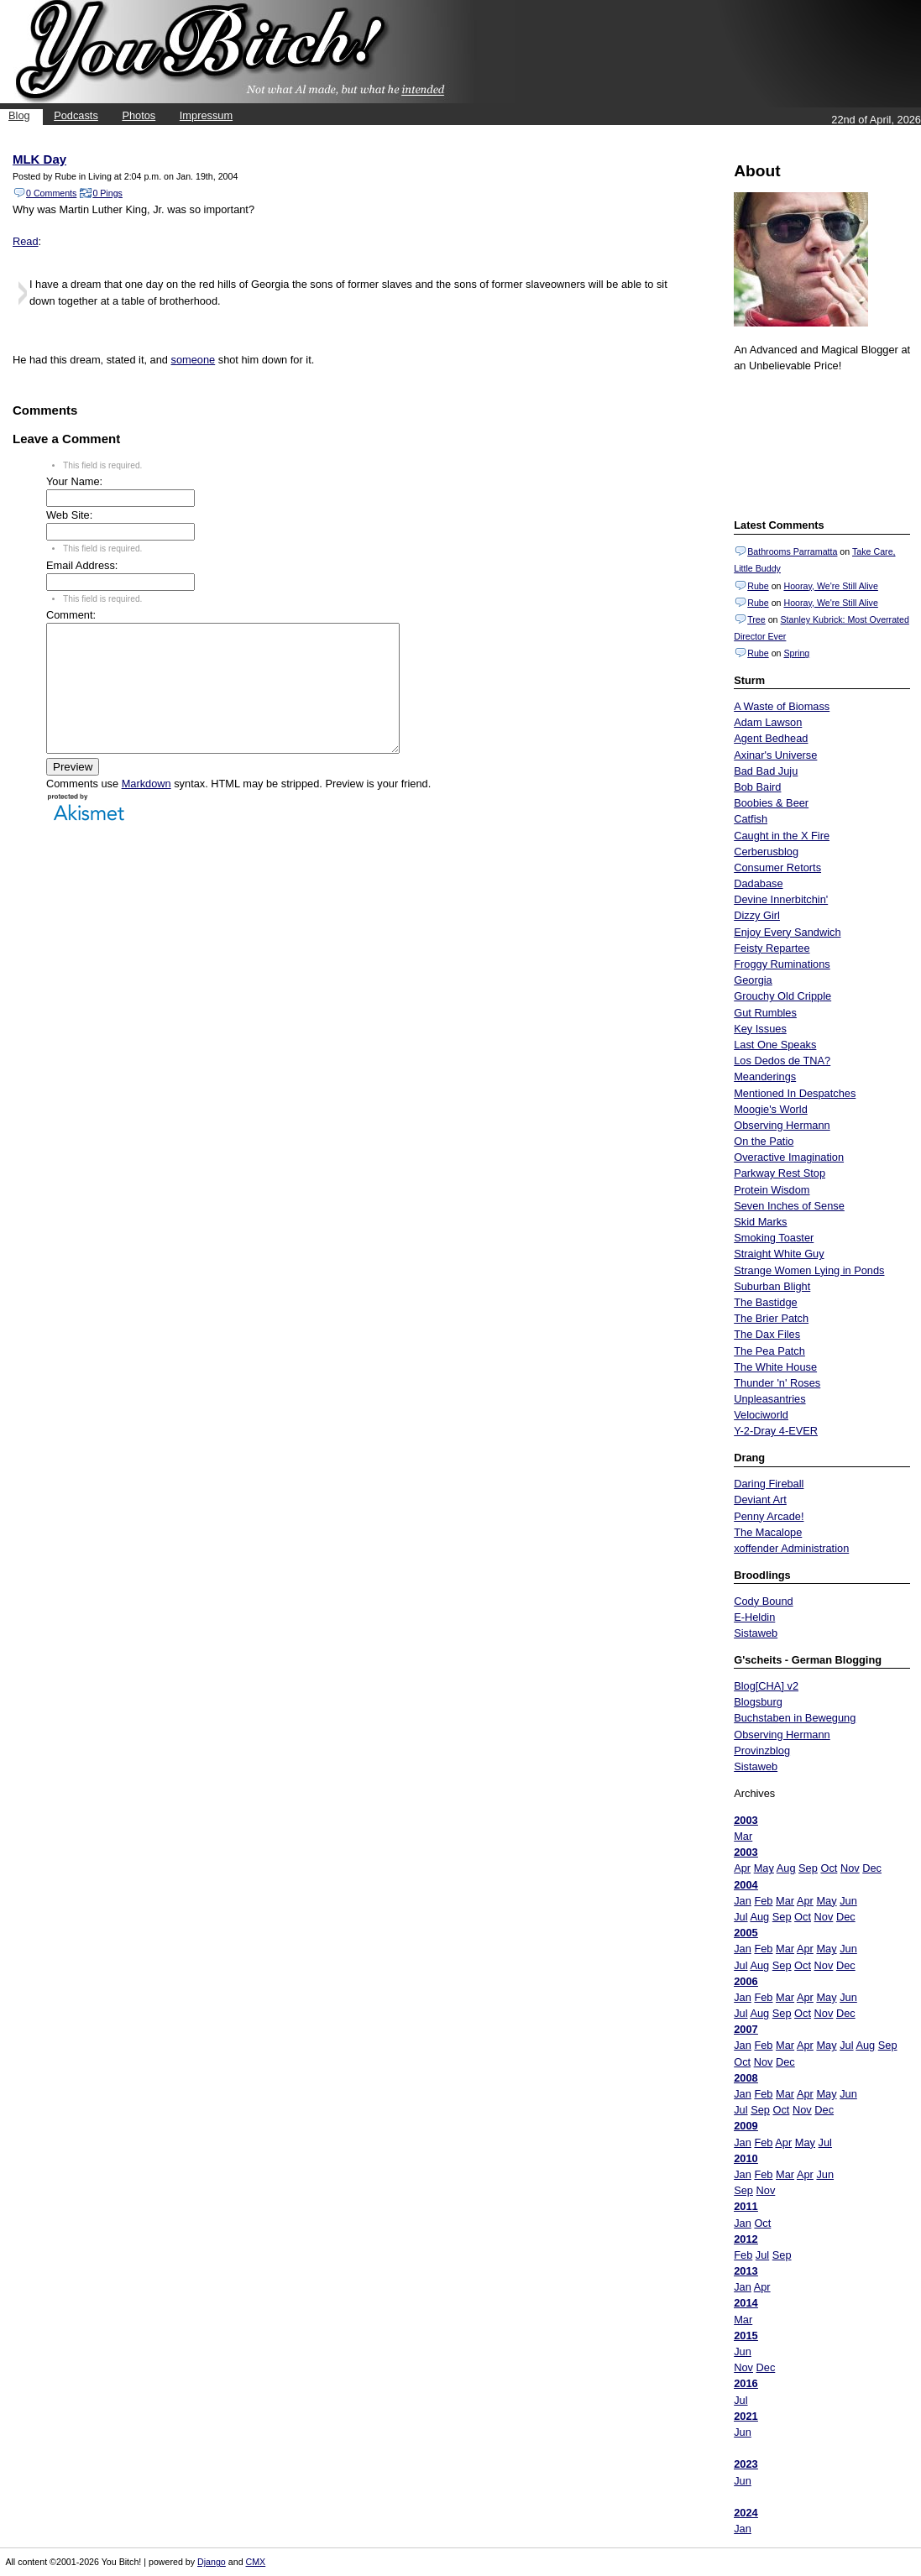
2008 (745, 2078)
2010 (745, 2158)
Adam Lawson (768, 722)
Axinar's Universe (775, 755)
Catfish (750, 819)
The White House (775, 1367)
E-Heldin (754, 1617)
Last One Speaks (775, 1044)
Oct (828, 1868)
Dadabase (758, 883)
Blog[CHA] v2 (766, 1686)
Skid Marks (760, 1221)
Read (26, 241)
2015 (745, 2335)
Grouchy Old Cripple (782, 996)
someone (193, 359)
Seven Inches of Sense (789, 1205)
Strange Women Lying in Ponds (809, 1270)
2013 (745, 2271)
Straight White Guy (779, 1253)
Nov (850, 1868)
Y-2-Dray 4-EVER (776, 1430)
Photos (138, 115)
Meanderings (765, 1076)
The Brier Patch (771, 1318)
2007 (745, 2029)
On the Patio (763, 1141)
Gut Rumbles (765, 1012)
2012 (745, 2239)
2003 (745, 1820)
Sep (808, 1868)
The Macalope (768, 1532)
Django (211, 2562)
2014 (745, 2302)
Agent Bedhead (771, 738)
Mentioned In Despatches (795, 1093)
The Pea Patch (769, 1351)
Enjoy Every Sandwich (787, 932)
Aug (786, 1868)
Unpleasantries (769, 1399)
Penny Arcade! (768, 1516)
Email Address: (82, 565)
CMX (256, 2562)
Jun (848, 1900)
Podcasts (76, 115)
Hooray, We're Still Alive (830, 586)
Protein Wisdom (771, 1189)
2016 (745, 2383)
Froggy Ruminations (782, 964)
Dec (872, 1868)
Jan (742, 1900)
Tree (756, 619)
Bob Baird (757, 787)
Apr (742, 1868)
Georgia (753, 980)
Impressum (206, 115)
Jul (740, 1916)
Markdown (146, 808)
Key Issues (760, 1028)
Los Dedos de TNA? (782, 1060)
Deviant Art (760, 1499)
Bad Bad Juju (766, 771)
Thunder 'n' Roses (777, 1383)
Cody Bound (763, 1601)
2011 (745, 2206)
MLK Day (39, 159)
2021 (745, 2416)
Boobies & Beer (771, 803)
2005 (745, 1932)
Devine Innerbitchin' (781, 899)
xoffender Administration (791, 1548)
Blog (19, 115)
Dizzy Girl (757, 915)
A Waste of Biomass (781, 706)
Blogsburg (758, 1702)
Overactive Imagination (789, 1157)
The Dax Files (767, 1334)
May (764, 1868)
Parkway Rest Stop (779, 1173)
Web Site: (69, 515)
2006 (745, 1981)
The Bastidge (765, 1302)
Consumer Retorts (777, 867)
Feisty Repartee (771, 948)
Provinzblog (762, 1750)
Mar (743, 1836)
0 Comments (51, 193)
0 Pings (107, 193)
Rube (757, 586)
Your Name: (74, 481)
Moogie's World (771, 1109)
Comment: (71, 615)
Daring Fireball (768, 1483)
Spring (796, 653)
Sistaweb (755, 1633)
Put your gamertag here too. (819, 443)
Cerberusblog (766, 851)
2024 (745, 2512)
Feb (763, 1900)
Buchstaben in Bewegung (795, 1717)
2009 (745, 2125)
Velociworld (761, 1414)
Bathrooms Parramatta (792, 551)
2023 (745, 2464)
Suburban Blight (772, 1286)
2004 (745, 1884)
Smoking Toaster (774, 1237)
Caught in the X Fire (781, 835)
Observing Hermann (782, 1125)
